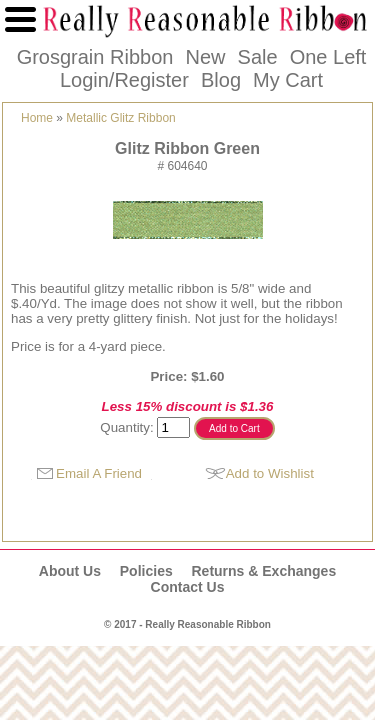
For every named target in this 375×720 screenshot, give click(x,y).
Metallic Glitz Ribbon (120, 118)
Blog (221, 80)
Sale (258, 57)
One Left (328, 57)
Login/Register (124, 80)
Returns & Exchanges (263, 571)
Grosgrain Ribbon (95, 57)
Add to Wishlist (270, 473)
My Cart (288, 80)
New (205, 57)
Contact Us (188, 587)
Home (37, 118)
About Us (70, 571)
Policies (146, 571)
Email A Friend (99, 473)
